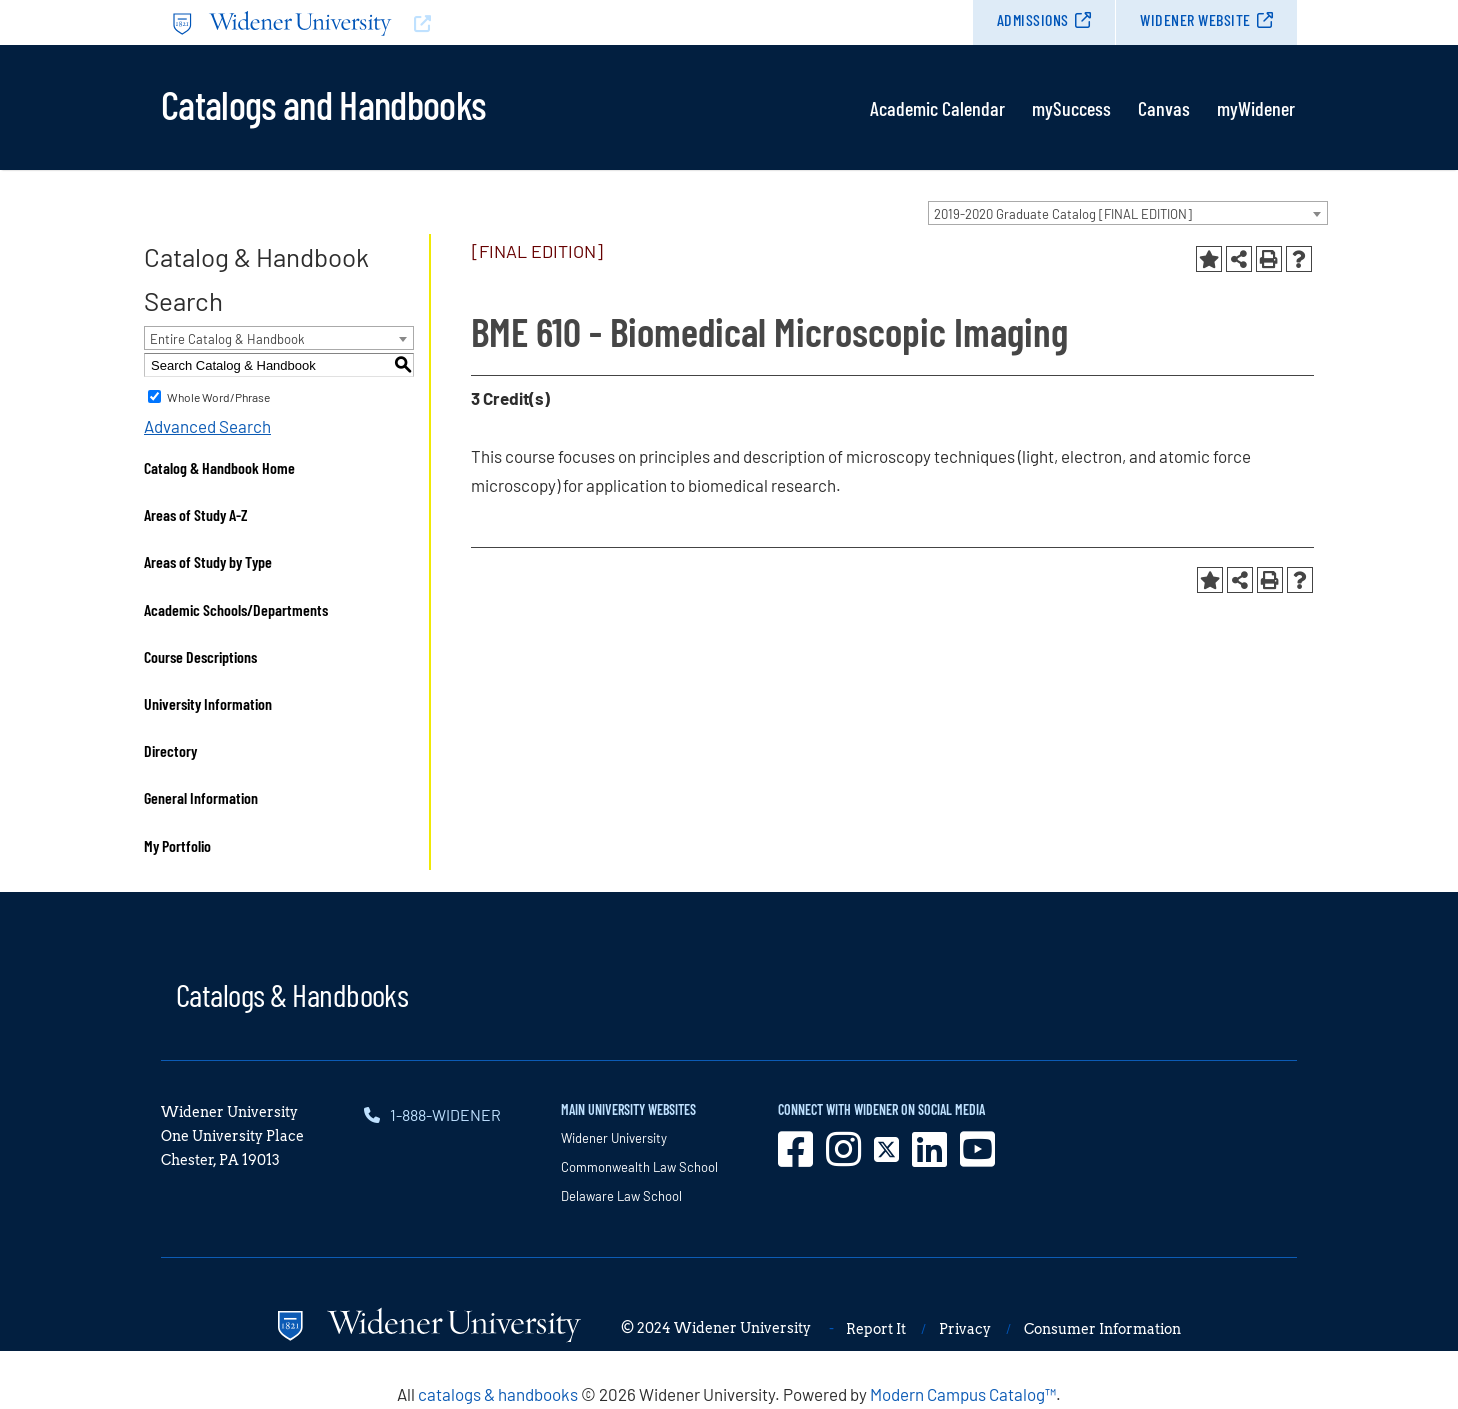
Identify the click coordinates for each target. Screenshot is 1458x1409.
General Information (201, 797)
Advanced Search (207, 426)
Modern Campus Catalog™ (963, 1394)
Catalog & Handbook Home (219, 467)
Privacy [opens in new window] (965, 1329)
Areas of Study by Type (208, 561)
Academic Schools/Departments (236, 609)
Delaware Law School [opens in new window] (621, 1196)
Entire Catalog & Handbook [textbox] (227, 339)
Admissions (1033, 19)
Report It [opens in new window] (876, 1329)
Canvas (1164, 108)
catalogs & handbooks (498, 1394)
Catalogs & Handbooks (292, 994)
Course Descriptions (200, 656)
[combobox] (1128, 213)
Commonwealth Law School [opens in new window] (639, 1167)
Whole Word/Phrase (218, 397)
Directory (170, 750)
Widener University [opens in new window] (614, 1138)
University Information (208, 703)
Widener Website (1195, 19)
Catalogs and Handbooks (323, 103)
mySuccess (1071, 108)
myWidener (1256, 108)
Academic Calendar (937, 108)
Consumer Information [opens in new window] (1102, 1329)
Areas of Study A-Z (196, 514)
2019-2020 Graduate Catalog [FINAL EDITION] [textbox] (1063, 214)
